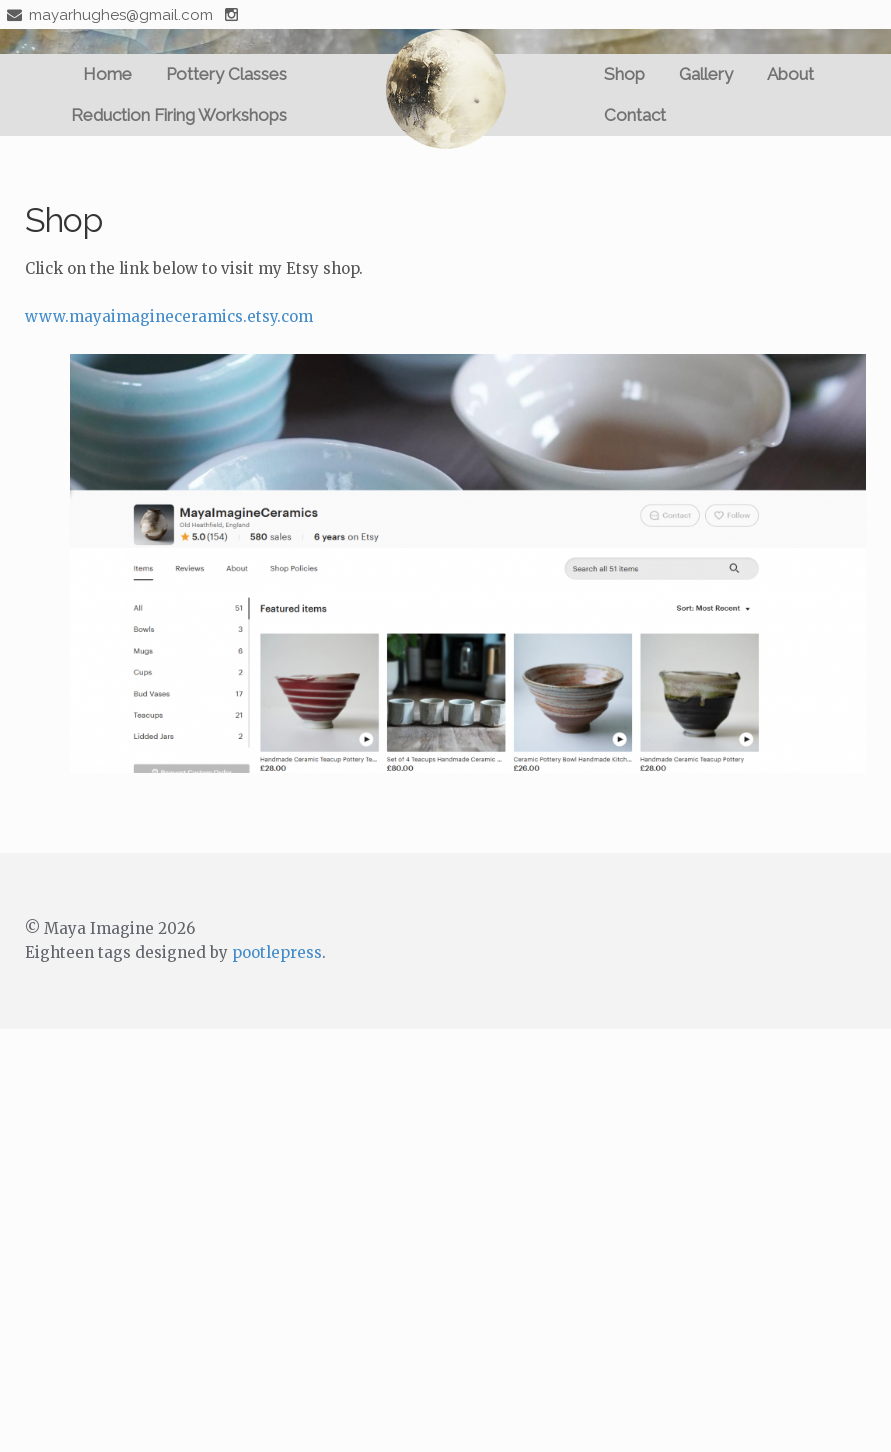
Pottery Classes (226, 74)
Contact (635, 115)
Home (107, 74)
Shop (624, 74)
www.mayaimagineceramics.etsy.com (169, 316)
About (790, 74)
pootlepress (277, 952)
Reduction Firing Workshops (179, 115)
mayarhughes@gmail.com (106, 15)
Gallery (706, 74)
